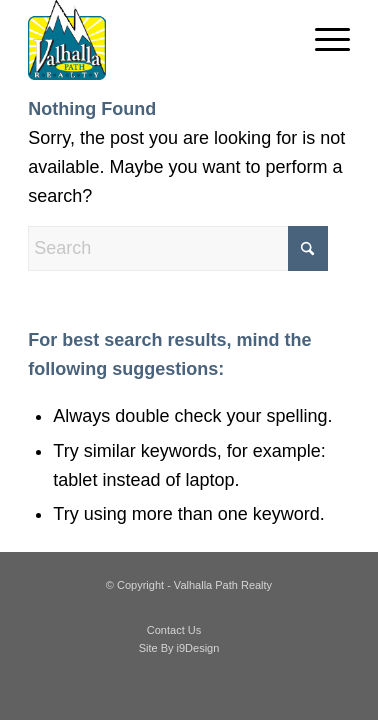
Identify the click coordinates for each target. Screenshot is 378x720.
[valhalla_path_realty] (156, 40)
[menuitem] (322, 40)
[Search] (178, 248)
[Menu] (322, 40)
